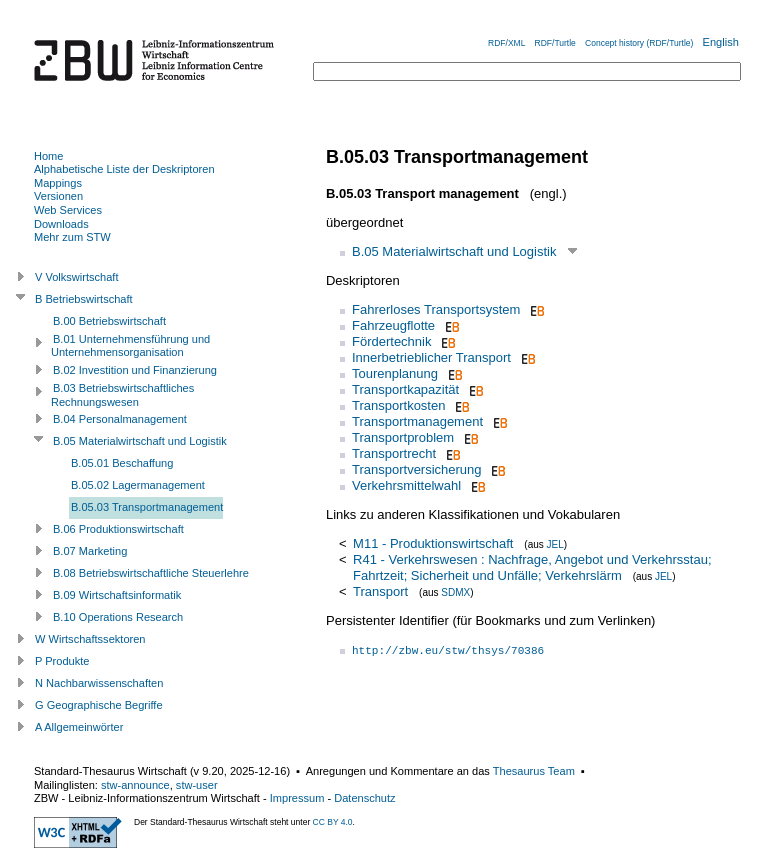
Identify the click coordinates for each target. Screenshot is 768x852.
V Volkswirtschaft (77, 277)
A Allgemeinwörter (79, 727)
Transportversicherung (417, 469)
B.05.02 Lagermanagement (138, 485)
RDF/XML (506, 43)
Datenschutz (364, 798)
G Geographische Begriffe (99, 705)
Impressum (297, 798)
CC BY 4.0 (333, 822)
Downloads (61, 224)
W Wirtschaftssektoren (90, 639)
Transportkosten (398, 405)
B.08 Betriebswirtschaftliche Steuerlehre (151, 573)
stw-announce (135, 785)
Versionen (58, 196)
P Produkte (62, 661)
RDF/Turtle (555, 43)
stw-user (197, 785)
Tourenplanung (395, 373)
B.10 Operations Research (118, 617)
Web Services (68, 210)
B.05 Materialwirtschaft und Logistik (454, 251)
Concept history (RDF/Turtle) (639, 43)
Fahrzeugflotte (393, 325)
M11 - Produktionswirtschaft (433, 543)
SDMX (455, 592)
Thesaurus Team (534, 771)
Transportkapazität (405, 389)
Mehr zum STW (72, 237)
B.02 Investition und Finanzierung (135, 370)
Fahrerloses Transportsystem (436, 309)
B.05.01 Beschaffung (122, 463)
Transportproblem (403, 437)
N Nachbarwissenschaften (99, 683)
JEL (555, 544)
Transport (380, 591)
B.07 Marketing (90, 551)
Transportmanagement (417, 421)
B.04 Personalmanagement (120, 419)
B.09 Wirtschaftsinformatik (117, 595)
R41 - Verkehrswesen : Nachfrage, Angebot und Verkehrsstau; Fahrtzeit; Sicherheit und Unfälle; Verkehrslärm (532, 567)
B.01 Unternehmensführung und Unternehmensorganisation (130, 346)
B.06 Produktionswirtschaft (118, 529)
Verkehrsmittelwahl (406, 485)
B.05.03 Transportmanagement (147, 507)
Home (48, 156)
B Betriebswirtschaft (84, 299)
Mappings (58, 183)
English (721, 42)
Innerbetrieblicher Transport (431, 357)
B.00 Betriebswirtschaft (109, 321)
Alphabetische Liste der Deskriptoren (124, 169)
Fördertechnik (391, 341)
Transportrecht (394, 453)
